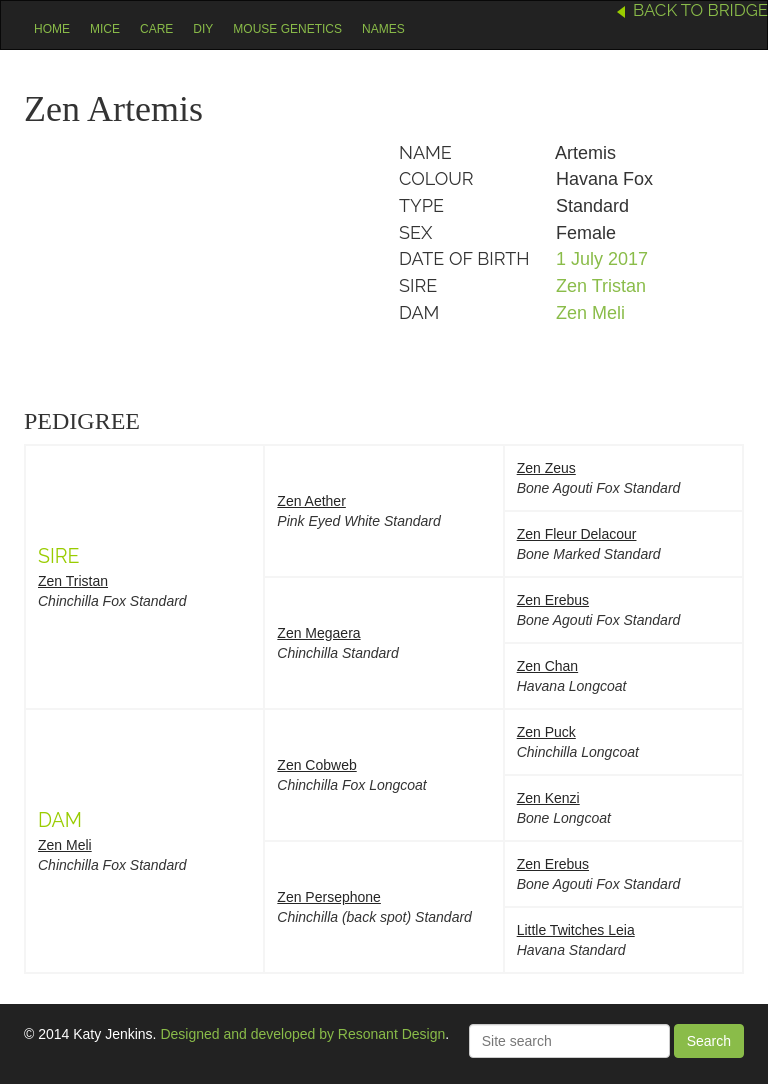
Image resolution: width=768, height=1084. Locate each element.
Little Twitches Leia (576, 930)
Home (52, 29)
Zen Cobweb (316, 765)
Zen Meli (590, 313)
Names (383, 29)
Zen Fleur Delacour (577, 534)
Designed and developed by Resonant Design (302, 1034)
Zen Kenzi (548, 798)
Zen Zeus (546, 468)
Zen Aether (311, 501)
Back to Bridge (700, 10)
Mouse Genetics (287, 29)
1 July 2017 (602, 259)
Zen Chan (547, 666)
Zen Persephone (329, 897)
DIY (203, 29)
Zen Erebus (553, 600)
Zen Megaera (318, 633)
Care (156, 29)
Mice (105, 29)
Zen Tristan (601, 286)
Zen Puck (546, 732)
